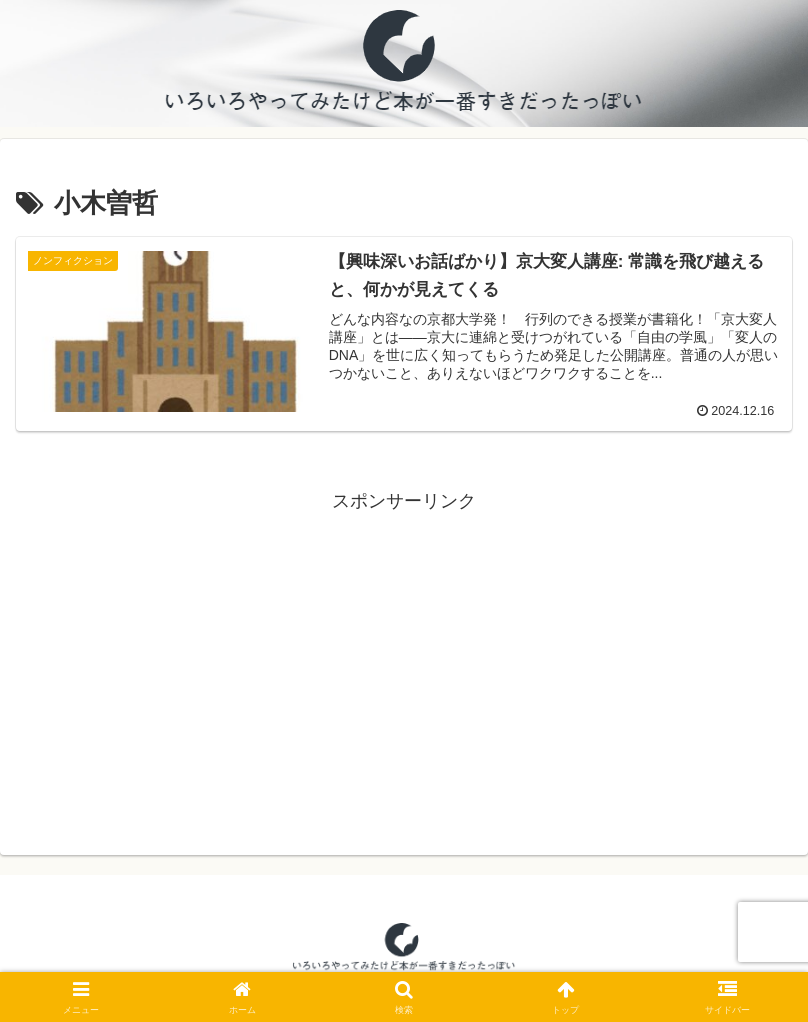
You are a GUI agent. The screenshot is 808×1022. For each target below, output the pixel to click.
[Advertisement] (404, 658)
